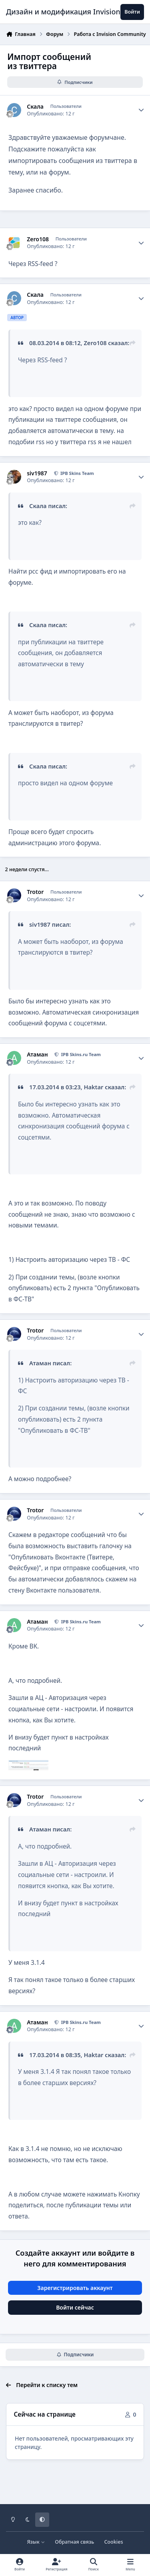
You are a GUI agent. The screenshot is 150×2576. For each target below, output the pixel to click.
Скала (35, 106)
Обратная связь (74, 2541)
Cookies (113, 2541)
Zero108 (38, 239)
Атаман (37, 1054)
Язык (36, 2541)
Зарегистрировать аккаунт (74, 2288)
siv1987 (37, 473)
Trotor (35, 892)
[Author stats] (141, 110)
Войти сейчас (75, 2307)
